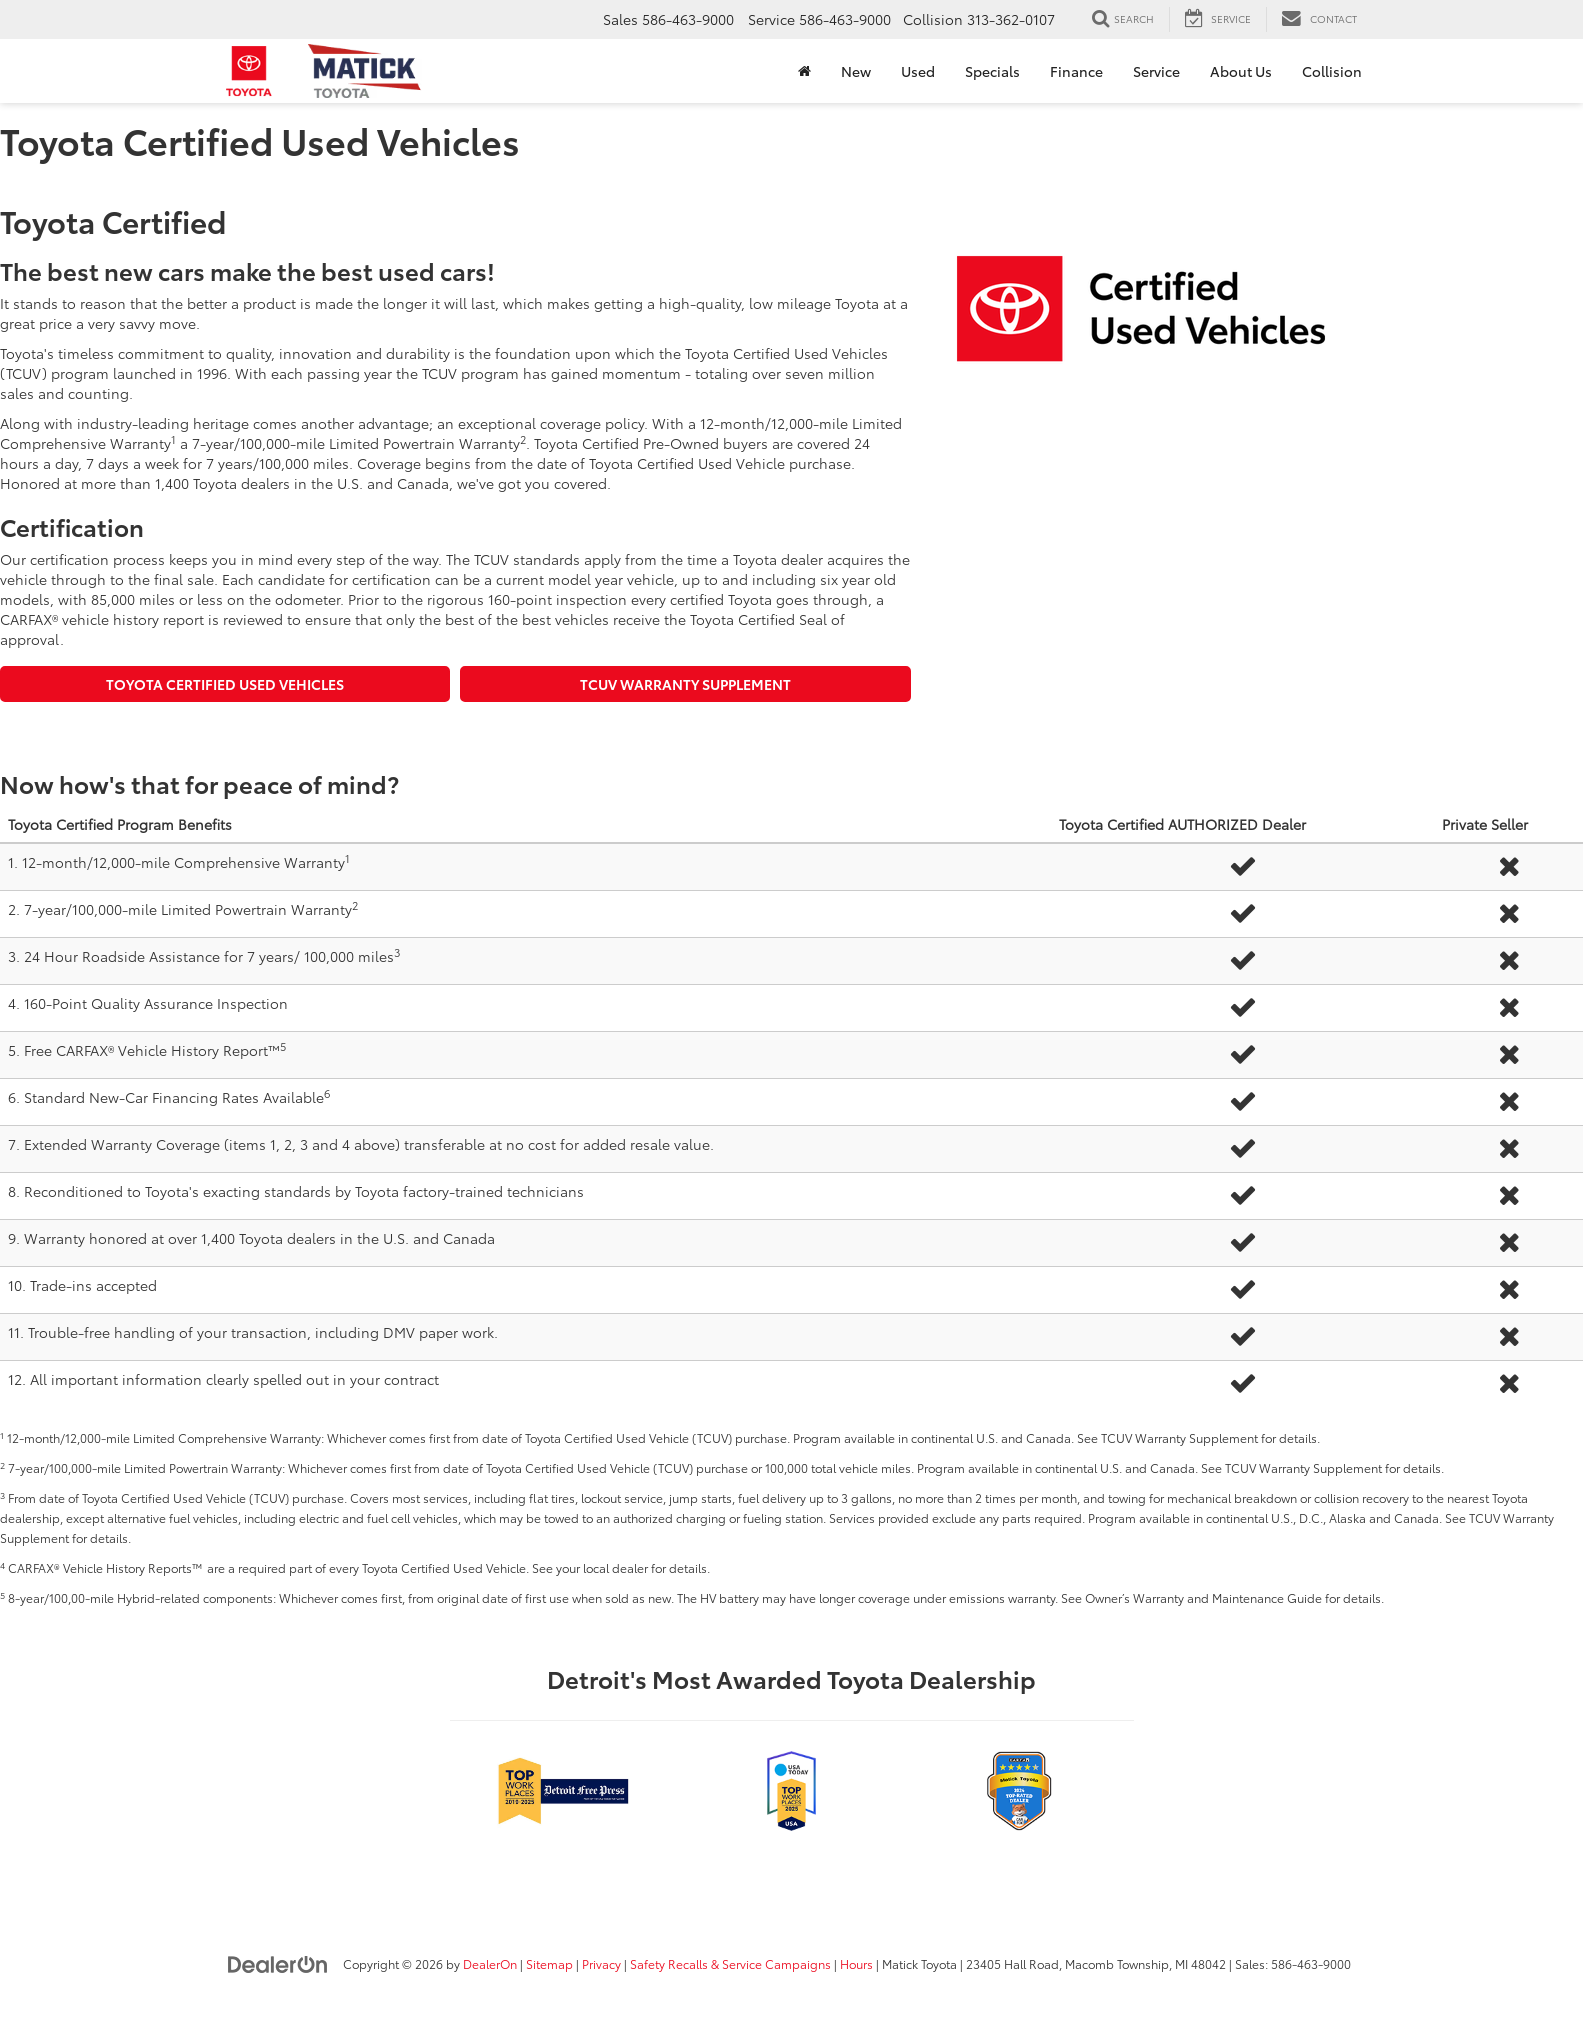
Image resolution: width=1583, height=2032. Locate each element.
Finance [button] (1076, 71)
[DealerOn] (278, 1963)
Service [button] (1156, 71)
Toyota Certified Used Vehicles (225, 684)
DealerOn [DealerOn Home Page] (490, 1963)
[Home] (804, 71)
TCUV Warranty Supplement (685, 684)
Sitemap (549, 1963)
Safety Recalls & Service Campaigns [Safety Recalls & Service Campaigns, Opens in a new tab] (730, 1963)
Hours (856, 1963)
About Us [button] (1241, 71)
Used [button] (918, 71)
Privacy (601, 1963)
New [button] (856, 71)
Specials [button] (992, 71)
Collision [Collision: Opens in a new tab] (1332, 71)
